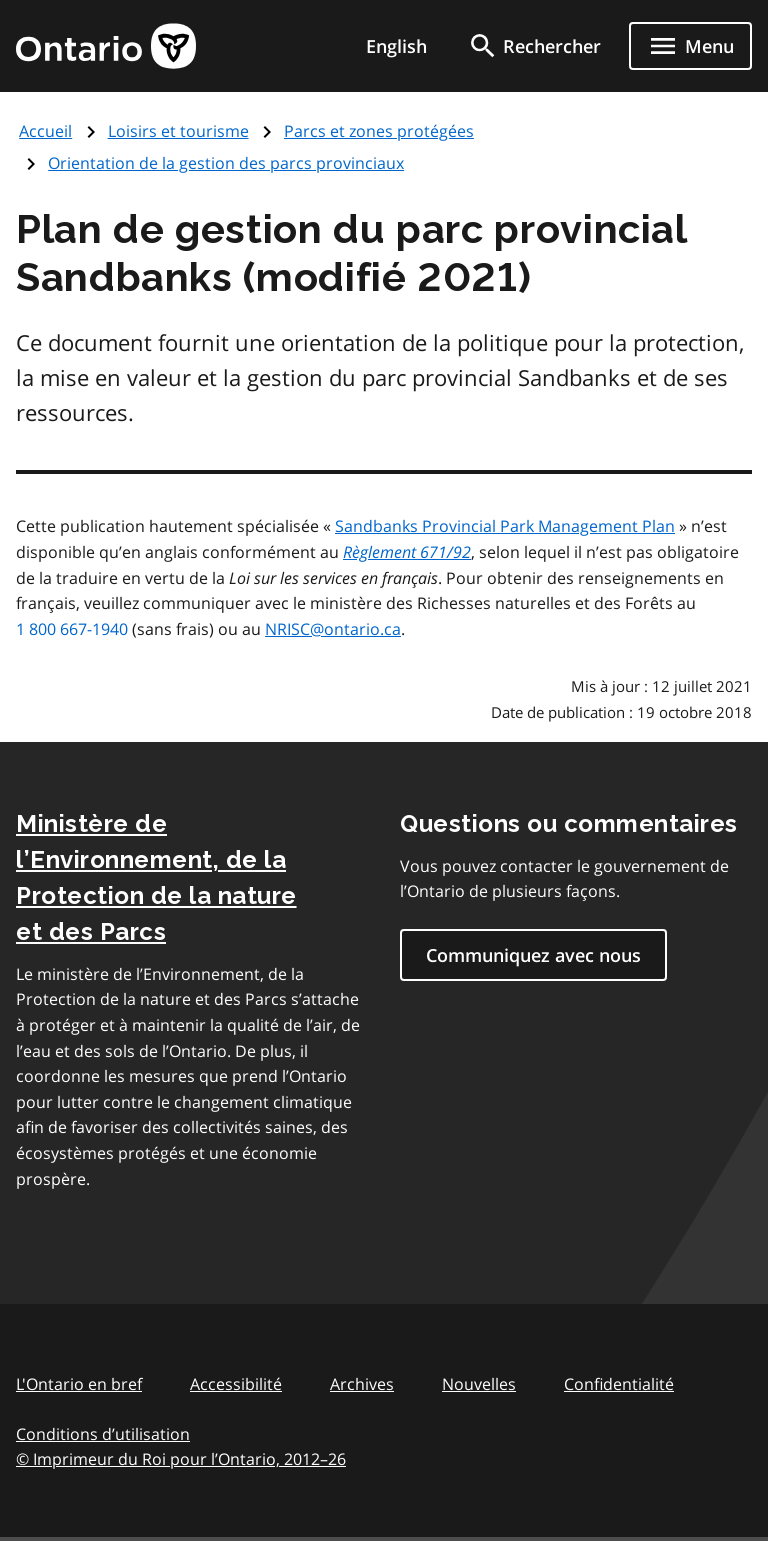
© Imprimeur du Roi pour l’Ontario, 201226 (181, 1458)
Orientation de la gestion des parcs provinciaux (226, 163)
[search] (534, 46)
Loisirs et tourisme (178, 131)
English (396, 46)
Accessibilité (236, 1384)
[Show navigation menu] (690, 46)
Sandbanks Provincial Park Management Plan (505, 526)
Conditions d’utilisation (103, 1434)
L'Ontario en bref (79, 1384)
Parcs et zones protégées (379, 131)
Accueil (45, 131)
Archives (362, 1384)
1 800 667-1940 (72, 629)
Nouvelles (479, 1384)
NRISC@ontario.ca (333, 629)
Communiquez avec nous (533, 955)
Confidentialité (619, 1384)
